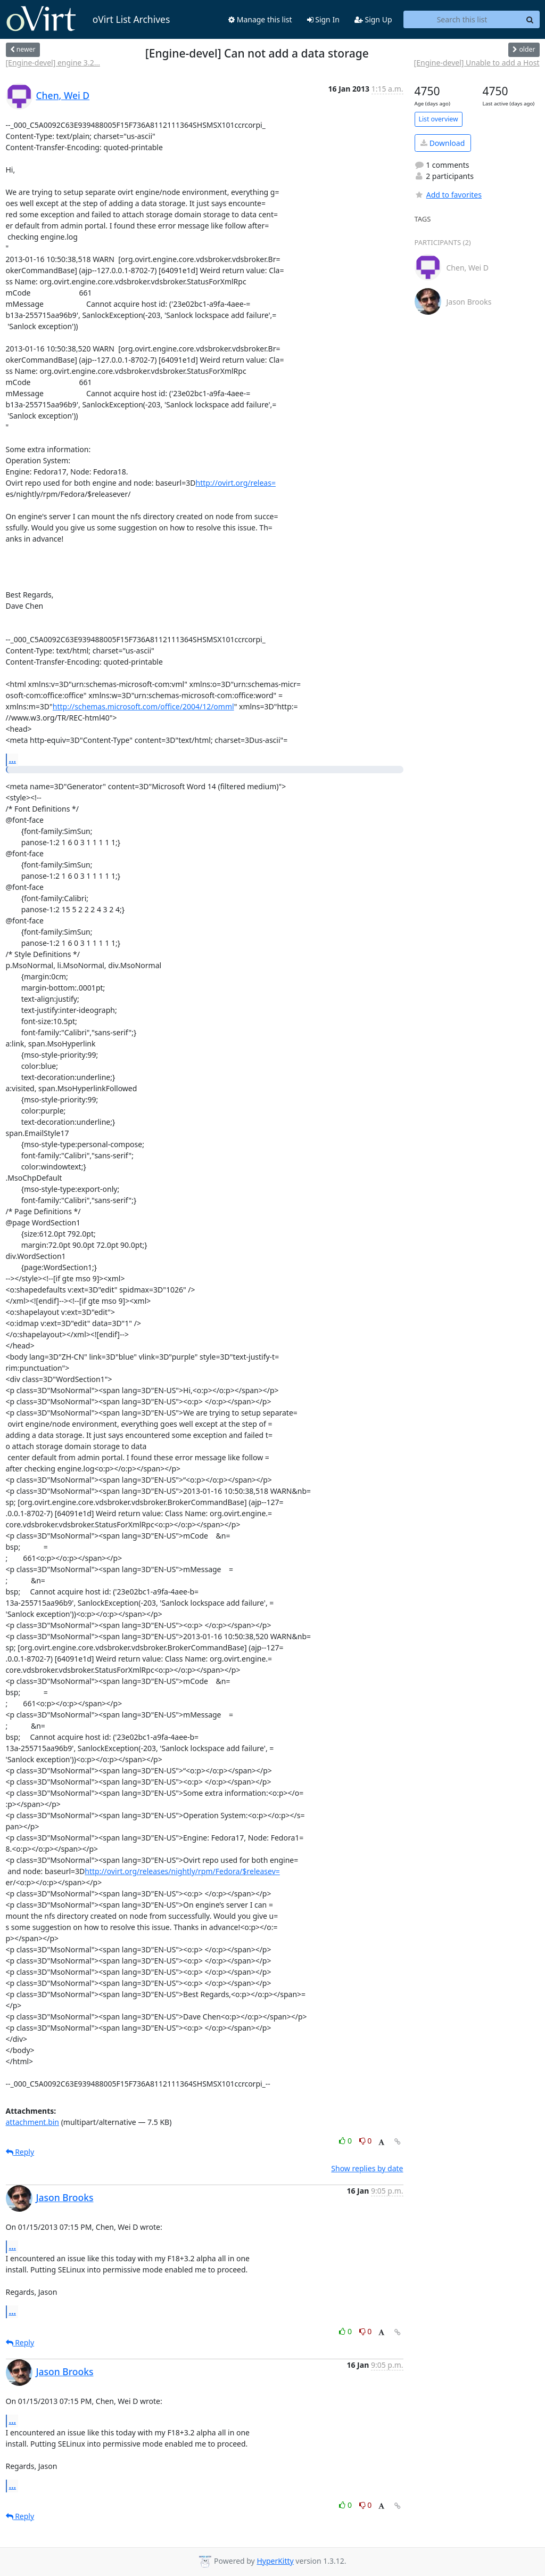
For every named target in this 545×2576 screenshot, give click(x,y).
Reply (20, 2152)
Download (442, 143)
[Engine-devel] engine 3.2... (53, 63)
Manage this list (260, 19)
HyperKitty (275, 2561)
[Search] (530, 20)
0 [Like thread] (346, 2141)
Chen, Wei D (63, 95)
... (12, 759)
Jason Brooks (65, 2197)
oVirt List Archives (88, 19)
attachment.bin (33, 2122)
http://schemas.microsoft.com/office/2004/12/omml (143, 706)
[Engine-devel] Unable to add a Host (477, 63)
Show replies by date (367, 2168)
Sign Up (373, 19)
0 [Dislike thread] (365, 2141)
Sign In (323, 19)
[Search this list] (462, 20)
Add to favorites (448, 195)
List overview (438, 119)
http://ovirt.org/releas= (235, 483)
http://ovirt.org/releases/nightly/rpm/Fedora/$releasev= (182, 1871)
